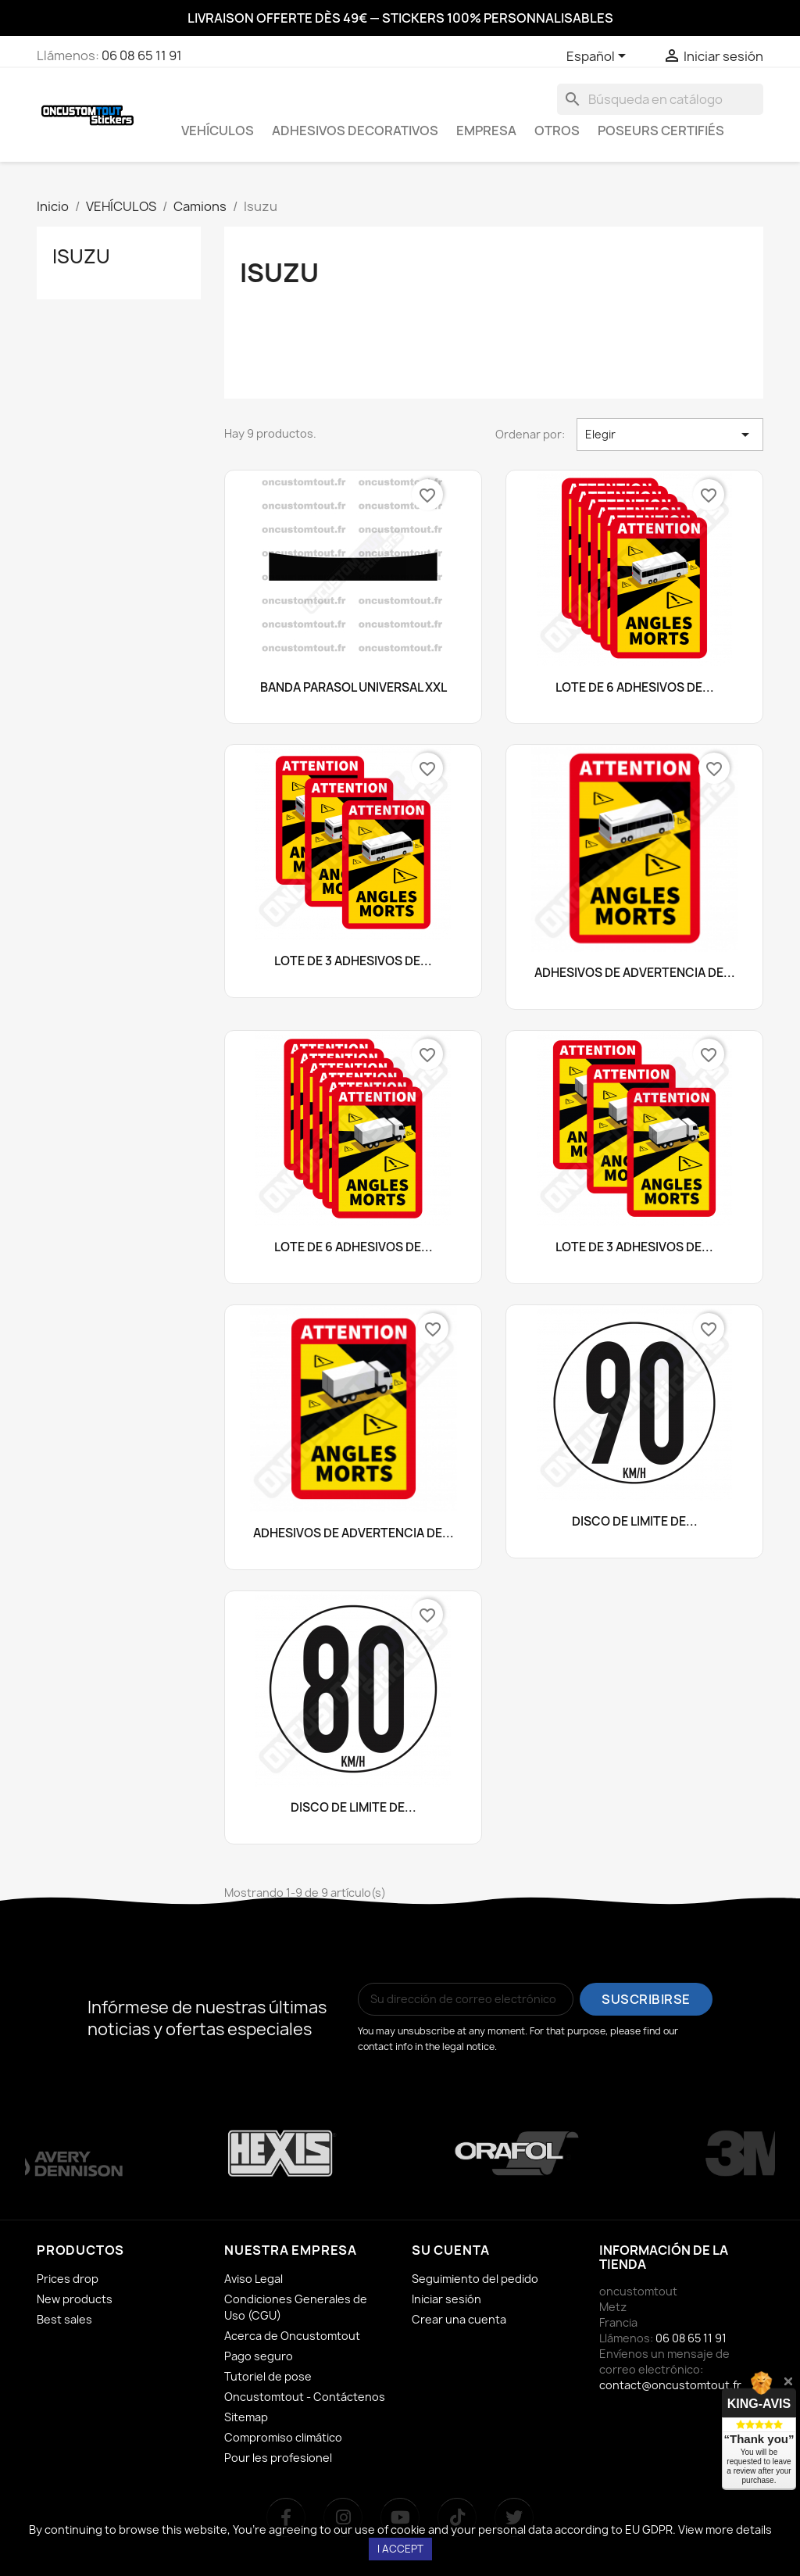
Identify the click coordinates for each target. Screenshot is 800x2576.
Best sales (64, 2319)
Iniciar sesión (446, 2299)
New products (74, 2299)
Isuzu (81, 256)
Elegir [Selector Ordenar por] (670, 434)
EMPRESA (486, 130)
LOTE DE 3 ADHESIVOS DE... (353, 961)
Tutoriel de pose (268, 2376)
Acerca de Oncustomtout (292, 2335)
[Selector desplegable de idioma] (598, 57)
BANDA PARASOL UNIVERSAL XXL (353, 688)
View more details (725, 2529)
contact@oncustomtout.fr (670, 2384)
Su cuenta (451, 2250)
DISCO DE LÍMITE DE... (635, 1522)
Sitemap (246, 2417)
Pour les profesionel (278, 2457)
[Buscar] (660, 99)
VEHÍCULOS (217, 130)
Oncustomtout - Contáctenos (304, 2396)
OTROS (557, 130)
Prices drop (67, 2278)
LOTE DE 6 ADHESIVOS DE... (634, 688)
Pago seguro (258, 2356)
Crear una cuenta (459, 2319)
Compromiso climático (283, 2437)
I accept (400, 2549)
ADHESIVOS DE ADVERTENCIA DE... (634, 973)
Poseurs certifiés (661, 130)
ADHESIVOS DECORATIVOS (355, 130)
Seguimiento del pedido (475, 2278)
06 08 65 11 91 (142, 55)
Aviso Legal (253, 2278)
